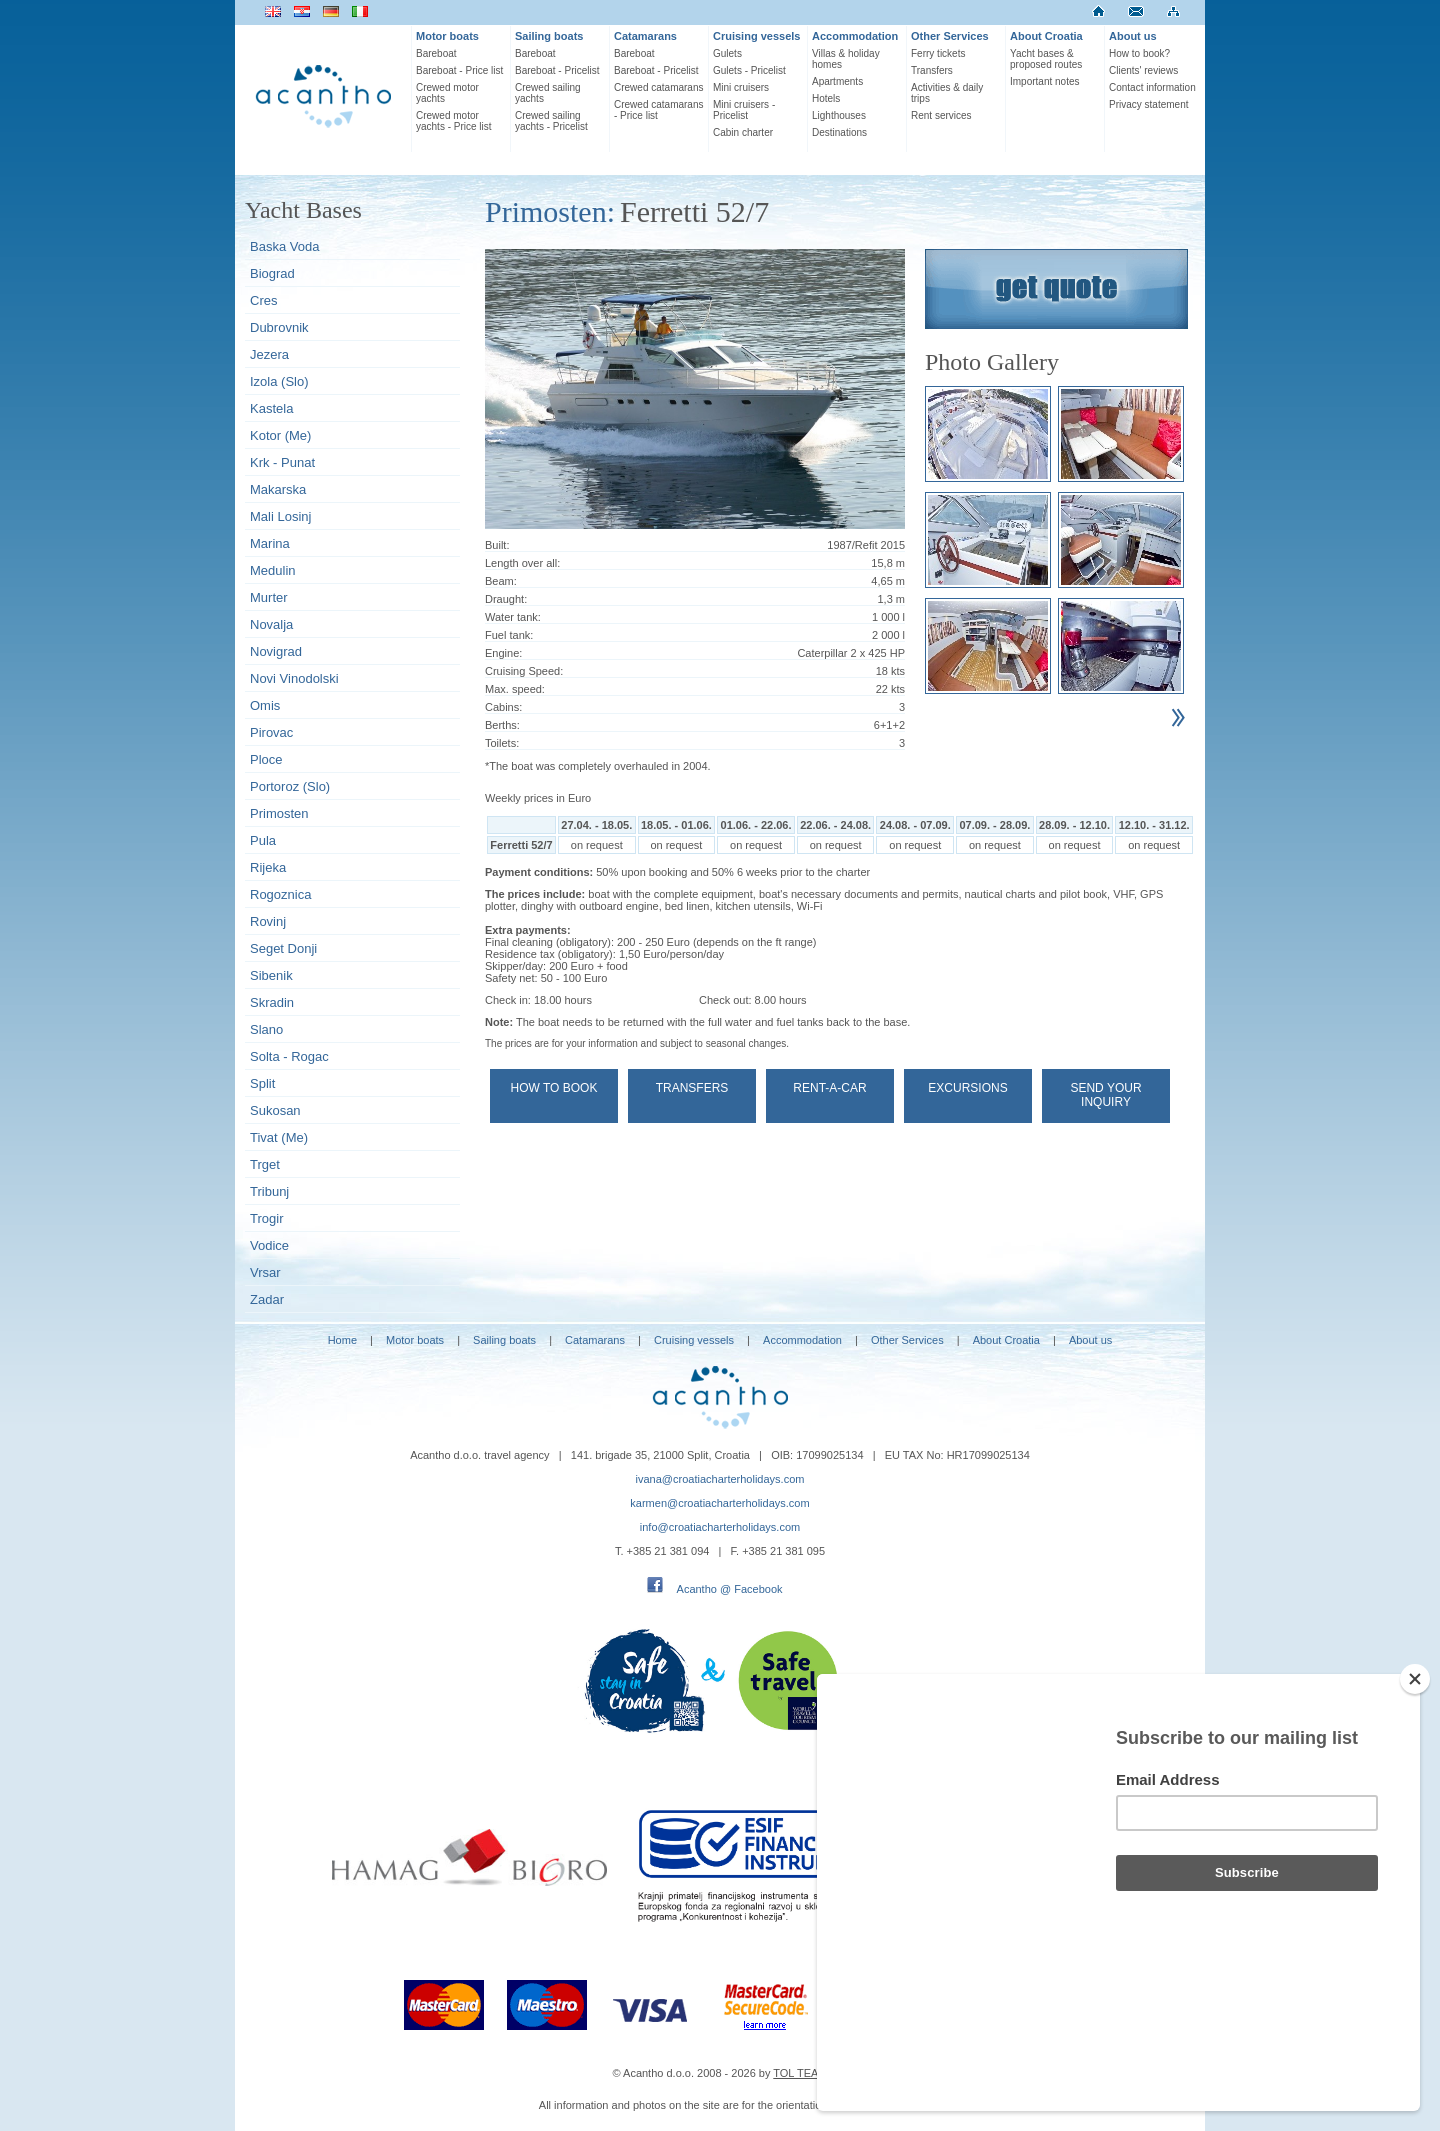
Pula (263, 840)
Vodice (269, 1245)
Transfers (932, 70)
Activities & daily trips (947, 93)
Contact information (1152, 87)
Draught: (506, 599)
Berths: (502, 725)
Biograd (272, 273)
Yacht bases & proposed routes (1046, 59)
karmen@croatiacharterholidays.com (719, 1503)
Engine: (503, 653)
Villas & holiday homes (846, 59)
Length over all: (522, 563)
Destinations (839, 132)
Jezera (269, 354)
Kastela (271, 408)
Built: (497, 545)
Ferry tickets (938, 53)
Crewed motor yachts (447, 93)
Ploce (266, 759)
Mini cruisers (741, 87)
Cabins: (503, 707)
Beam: (501, 581)
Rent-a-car (829, 1088)
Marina (270, 543)
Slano (266, 1029)
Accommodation (855, 36)
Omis (265, 705)
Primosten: (550, 211)
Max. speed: (515, 689)
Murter (269, 597)
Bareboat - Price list (459, 70)
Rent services (941, 115)
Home (342, 1340)
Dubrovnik (279, 327)
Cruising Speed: (524, 671)
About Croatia (1046, 36)
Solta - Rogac (289, 1056)
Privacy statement (1148, 104)
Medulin (273, 570)
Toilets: (502, 743)
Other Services (950, 36)
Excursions (967, 1088)
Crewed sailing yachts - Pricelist (551, 121)
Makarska (278, 489)
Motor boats (447, 36)
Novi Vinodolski (294, 678)
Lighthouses (839, 115)
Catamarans (645, 36)
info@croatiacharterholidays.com (720, 1527)
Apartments (837, 81)
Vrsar (265, 1272)
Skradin (272, 1002)
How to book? (1139, 53)
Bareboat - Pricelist (557, 70)
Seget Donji (283, 948)
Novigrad (276, 651)
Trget (265, 1164)
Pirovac (271, 732)
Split (262, 1083)
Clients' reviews (1143, 70)
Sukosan (275, 1110)
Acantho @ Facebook (730, 1589)
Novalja (271, 624)
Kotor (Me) (280, 435)
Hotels (826, 98)
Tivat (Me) (279, 1137)
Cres (263, 300)
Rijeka (268, 867)
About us (1133, 36)
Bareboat (436, 53)
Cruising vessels (756, 36)
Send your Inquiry (1105, 1095)
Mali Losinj (280, 516)
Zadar (267, 1299)
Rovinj (268, 921)
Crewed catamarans (658, 87)
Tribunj (269, 1191)
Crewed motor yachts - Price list (454, 121)
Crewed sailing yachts (548, 93)
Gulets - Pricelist (749, 70)
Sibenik (271, 975)
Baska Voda (284, 246)
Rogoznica (280, 894)
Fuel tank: (509, 635)
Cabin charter (743, 132)
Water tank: (513, 617)
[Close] (1415, 1786)
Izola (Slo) (279, 381)
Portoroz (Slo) (290, 786)
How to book (554, 1088)
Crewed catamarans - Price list (658, 110)
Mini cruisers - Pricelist (744, 110)
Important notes (1044, 81)
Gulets (727, 53)
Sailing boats (549, 36)
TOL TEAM (800, 2073)
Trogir (266, 1218)
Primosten (279, 813)
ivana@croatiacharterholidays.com (720, 1479)
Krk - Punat (282, 462)
